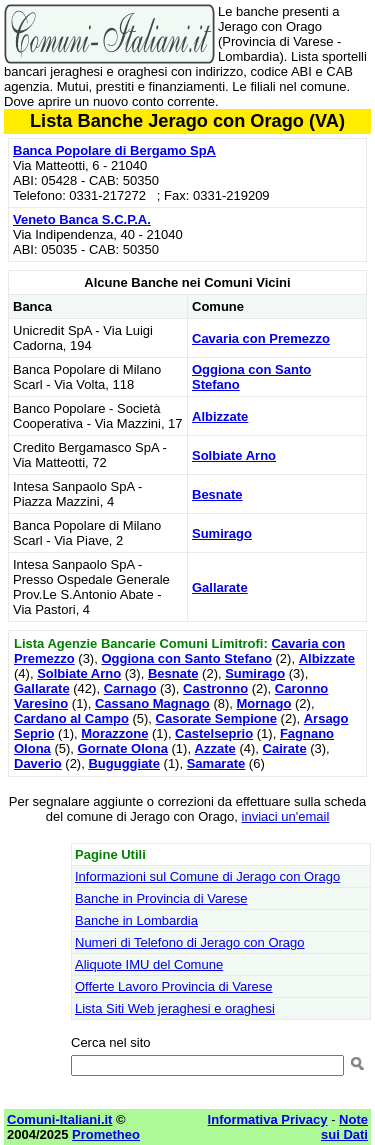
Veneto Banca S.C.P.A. (82, 219)
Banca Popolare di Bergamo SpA (114, 150)
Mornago (264, 703)
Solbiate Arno (234, 455)
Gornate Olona (123, 748)
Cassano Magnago (152, 703)
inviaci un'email (286, 816)
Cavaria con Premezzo (261, 338)
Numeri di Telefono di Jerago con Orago (190, 942)
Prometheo (106, 1134)
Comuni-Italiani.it (59, 1119)
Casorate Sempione (216, 718)
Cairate (285, 748)
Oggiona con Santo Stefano (186, 658)
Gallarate (220, 587)
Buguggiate (124, 763)
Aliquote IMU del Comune (149, 964)
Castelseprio (214, 733)
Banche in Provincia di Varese (161, 898)
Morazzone (114, 733)
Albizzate (220, 416)
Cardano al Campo (71, 718)
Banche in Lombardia (136, 920)
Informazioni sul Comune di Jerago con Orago (207, 876)
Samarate (216, 763)
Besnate (217, 494)
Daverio (38, 763)
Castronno (215, 688)
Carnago (130, 688)
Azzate (215, 748)
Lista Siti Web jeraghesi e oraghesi (175, 1008)
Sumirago (222, 533)
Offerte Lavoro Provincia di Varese (174, 986)
